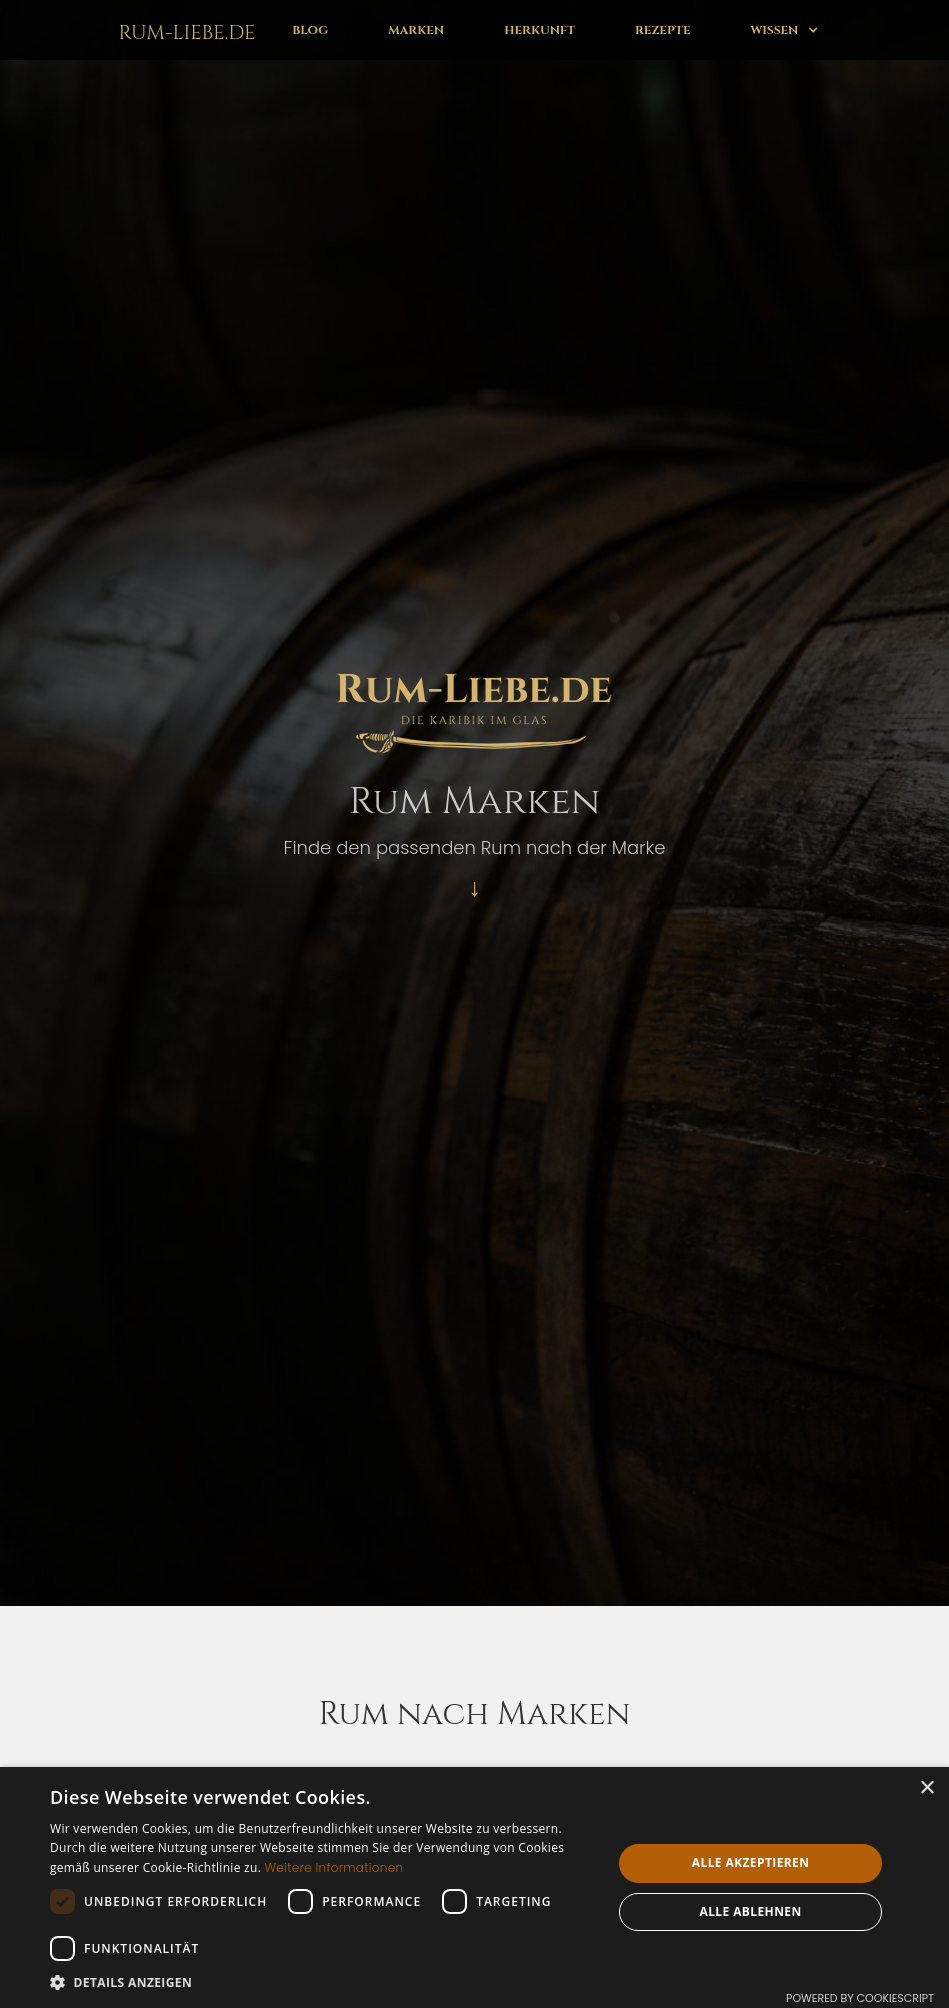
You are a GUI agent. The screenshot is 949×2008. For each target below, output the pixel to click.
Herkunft (539, 30)
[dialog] (474, 1887)
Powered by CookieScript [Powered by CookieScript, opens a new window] (860, 1998)
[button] (784, 30)
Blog (310, 30)
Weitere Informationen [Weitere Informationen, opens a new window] (334, 1867)
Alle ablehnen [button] (751, 1911)
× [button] (926, 1788)
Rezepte (662, 30)
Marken (416, 30)
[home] (183, 30)
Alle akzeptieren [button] (751, 1862)
